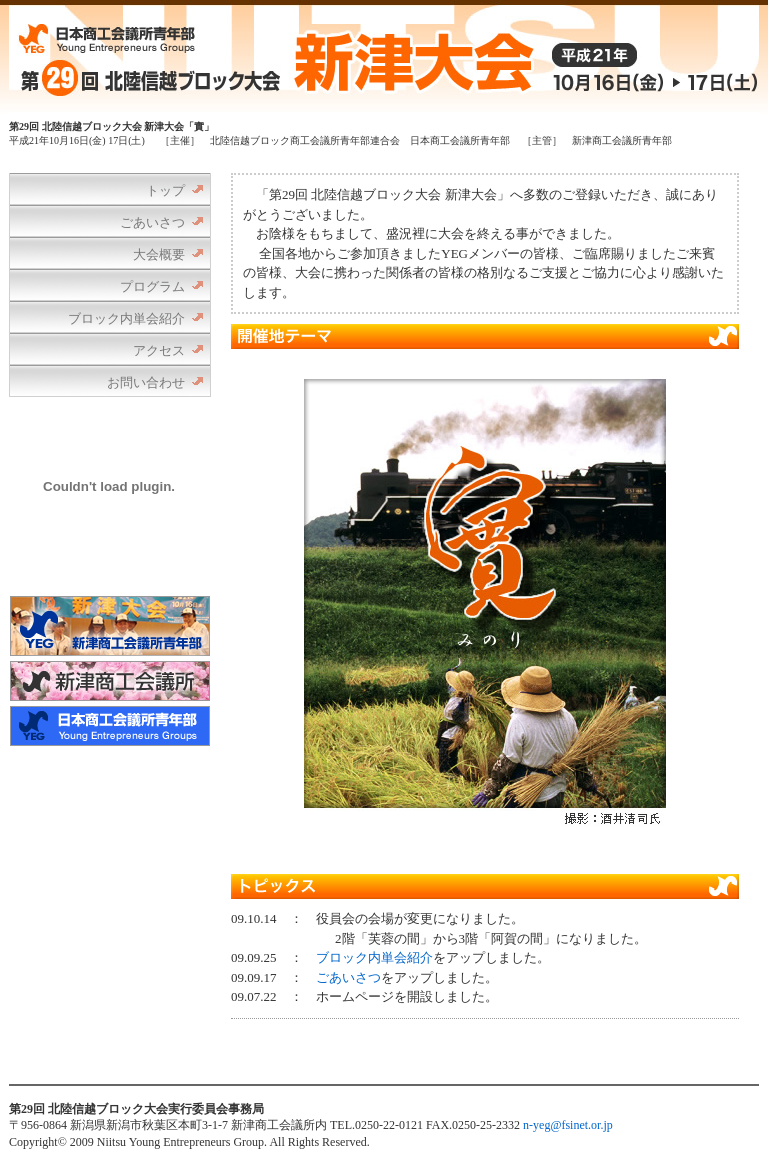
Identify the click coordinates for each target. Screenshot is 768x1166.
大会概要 (159, 254)
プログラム (152, 286)
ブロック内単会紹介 (126, 318)
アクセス (159, 350)
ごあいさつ (152, 222)
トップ (165, 190)
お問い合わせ (146, 382)
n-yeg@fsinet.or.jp (568, 1125)
